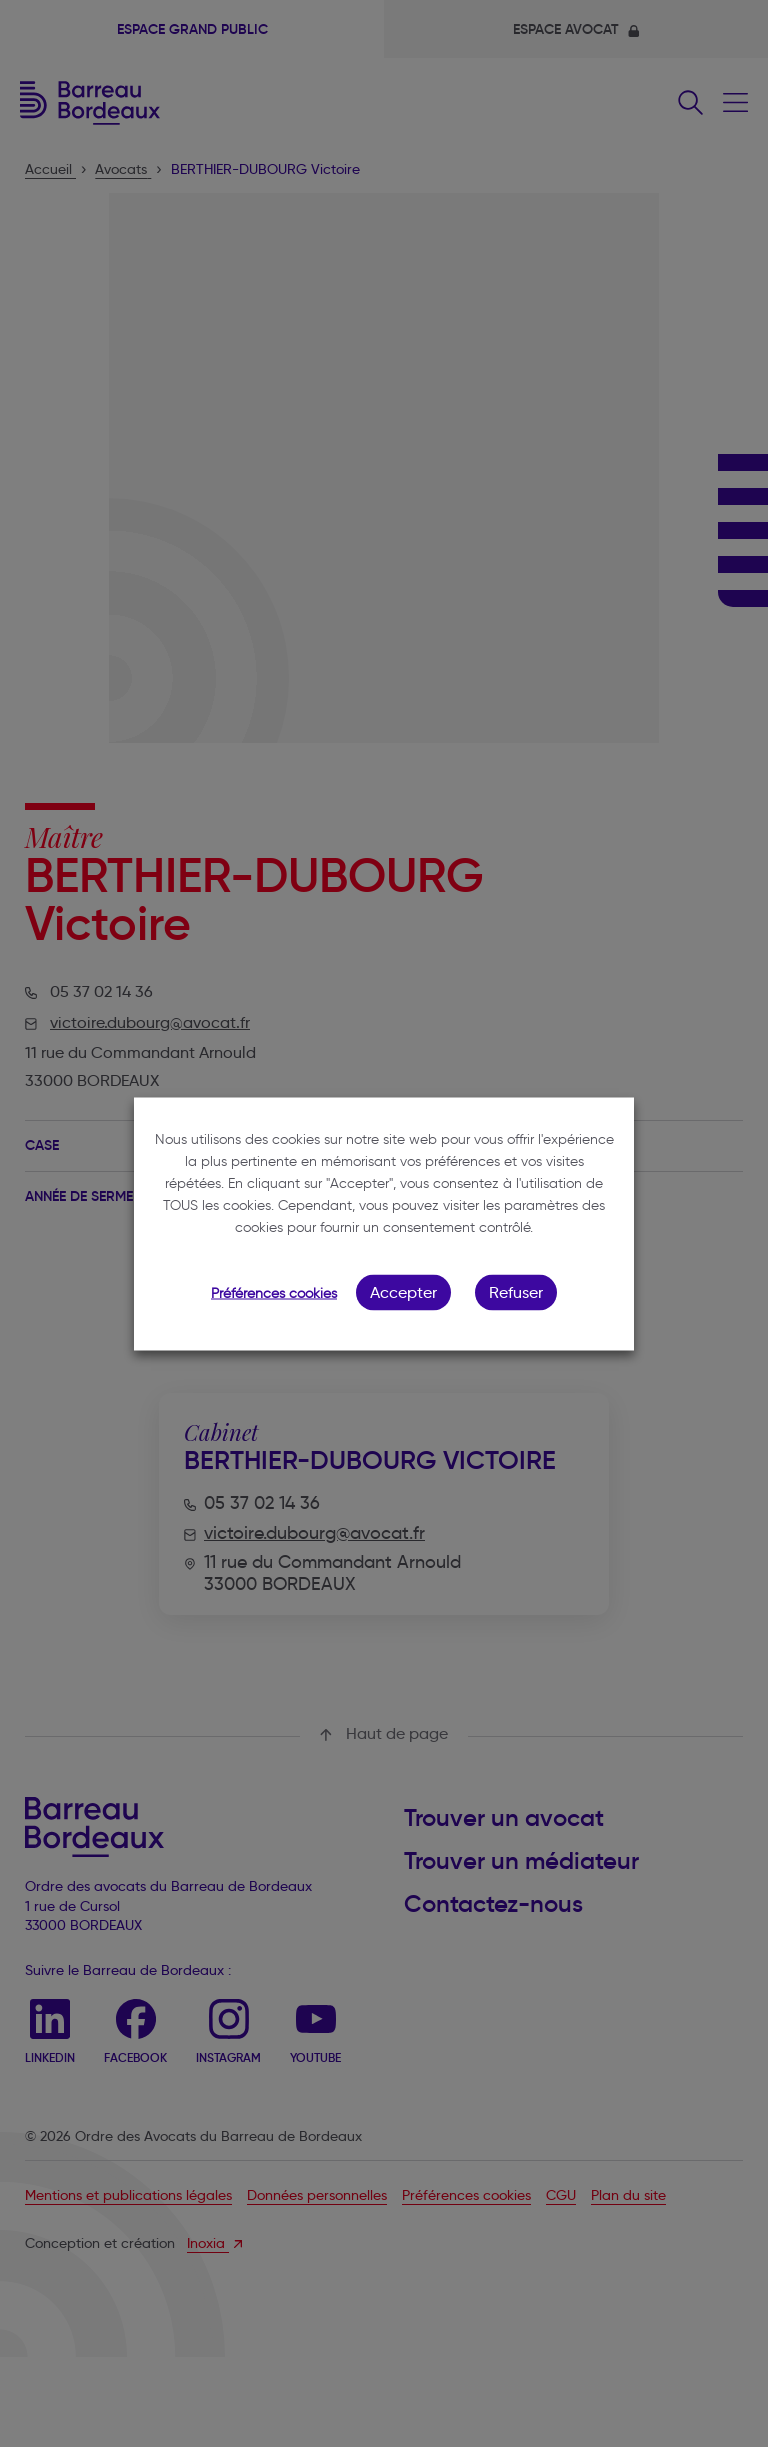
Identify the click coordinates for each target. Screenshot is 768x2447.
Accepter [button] (403, 1291)
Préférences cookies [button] (274, 1292)
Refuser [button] (516, 1291)
